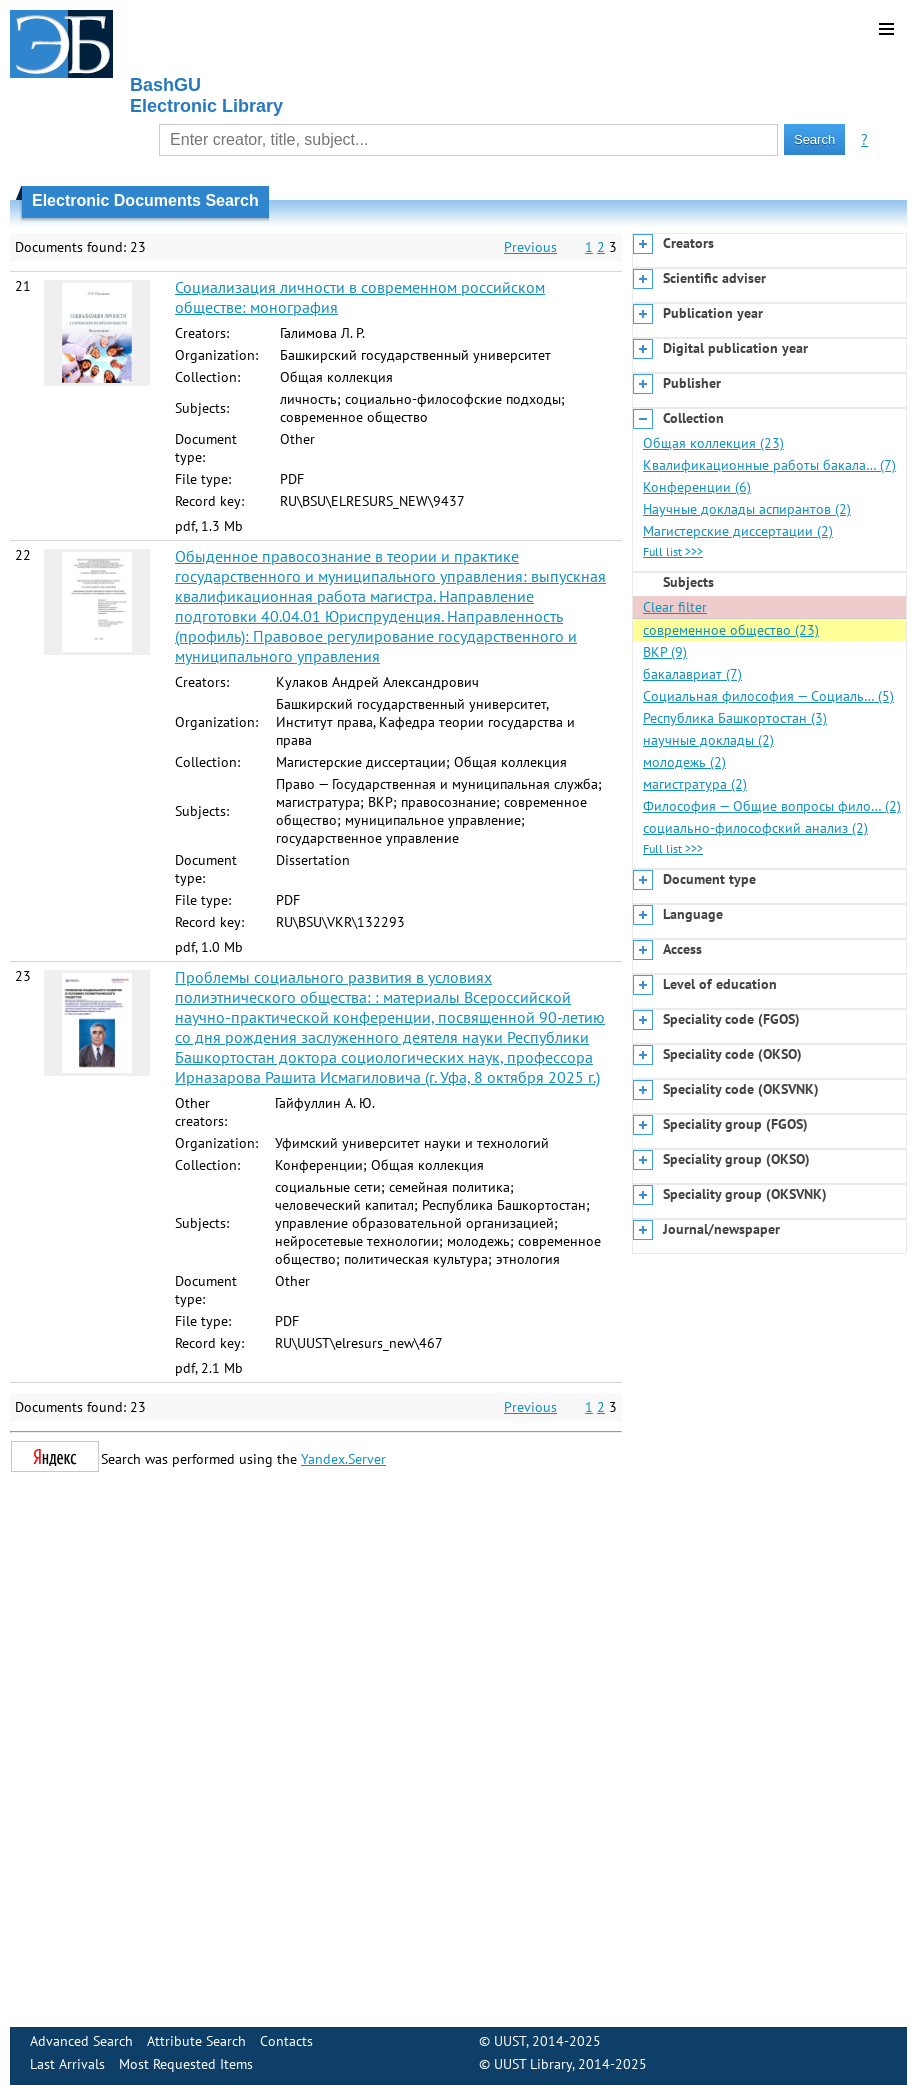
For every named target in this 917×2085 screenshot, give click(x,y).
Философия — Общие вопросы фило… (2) (772, 806)
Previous (530, 247)
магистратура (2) (695, 784)
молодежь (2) (684, 762)
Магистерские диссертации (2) (738, 531)
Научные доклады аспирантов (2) (747, 509)
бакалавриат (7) (692, 674)
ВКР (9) (665, 652)
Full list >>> (673, 551)
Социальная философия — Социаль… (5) (768, 696)
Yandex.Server (343, 1459)
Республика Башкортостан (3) (735, 718)
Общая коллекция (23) (713, 443)
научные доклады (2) (708, 740)
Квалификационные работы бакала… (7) (769, 465)
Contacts (286, 2041)
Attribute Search (196, 2041)
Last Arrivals (67, 2064)
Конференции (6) (697, 487)
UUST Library (533, 2064)
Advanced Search (81, 2041)
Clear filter (675, 607)
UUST (510, 2041)
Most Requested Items (186, 2064)
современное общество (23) (731, 630)
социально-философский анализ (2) (755, 828)
